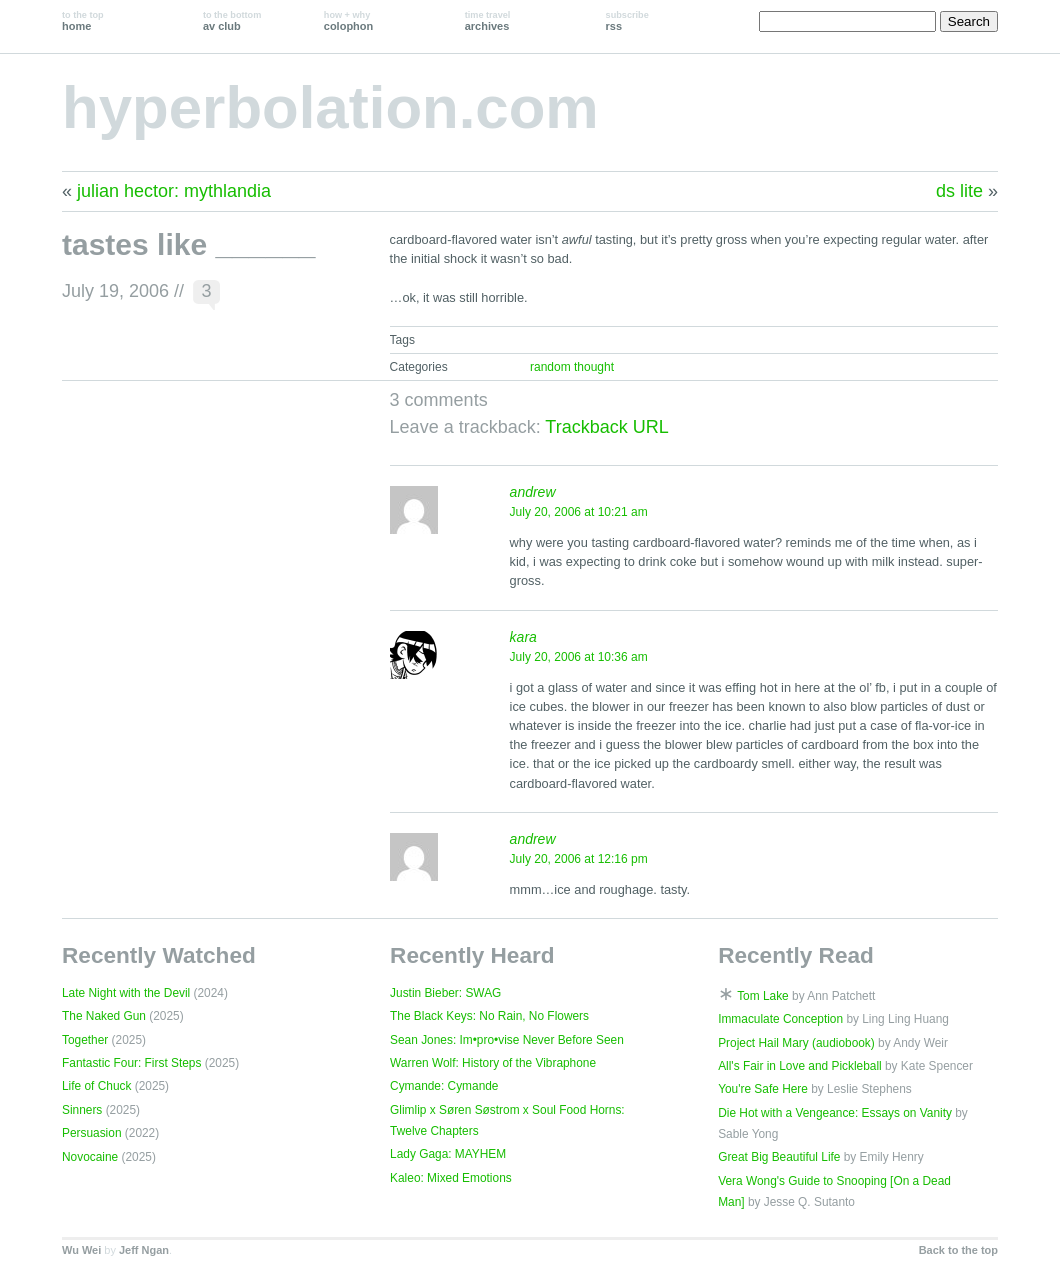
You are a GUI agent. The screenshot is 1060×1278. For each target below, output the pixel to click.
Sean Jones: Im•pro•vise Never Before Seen (507, 1040)
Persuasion (92, 1133)
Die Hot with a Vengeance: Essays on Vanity (835, 1113)
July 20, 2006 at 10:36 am (579, 657)
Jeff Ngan (144, 1250)
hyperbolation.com (330, 107)
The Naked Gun (104, 1016)
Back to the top (958, 1250)
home (83, 21)
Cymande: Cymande (444, 1086)
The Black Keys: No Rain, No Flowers (489, 1016)
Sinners (82, 1110)
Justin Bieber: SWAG (445, 993)
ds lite (959, 191)
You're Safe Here (763, 1089)
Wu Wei (81, 1250)
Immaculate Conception (780, 1019)
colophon (348, 21)
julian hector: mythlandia (174, 191)
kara (523, 637)
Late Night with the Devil (126, 993)
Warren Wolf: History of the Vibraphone (493, 1063)
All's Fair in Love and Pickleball (800, 1066)
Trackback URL (606, 427)
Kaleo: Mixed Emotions (451, 1178)
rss (627, 21)
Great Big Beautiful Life (779, 1157)
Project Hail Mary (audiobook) (796, 1043)
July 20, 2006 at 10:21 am (579, 512)
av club (232, 21)
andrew (533, 492)
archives (488, 21)
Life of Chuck (96, 1086)
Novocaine (90, 1157)
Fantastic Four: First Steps (131, 1063)
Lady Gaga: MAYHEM (448, 1154)
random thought (572, 367)
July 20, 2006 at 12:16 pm (579, 859)
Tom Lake (763, 996)
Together (85, 1040)
